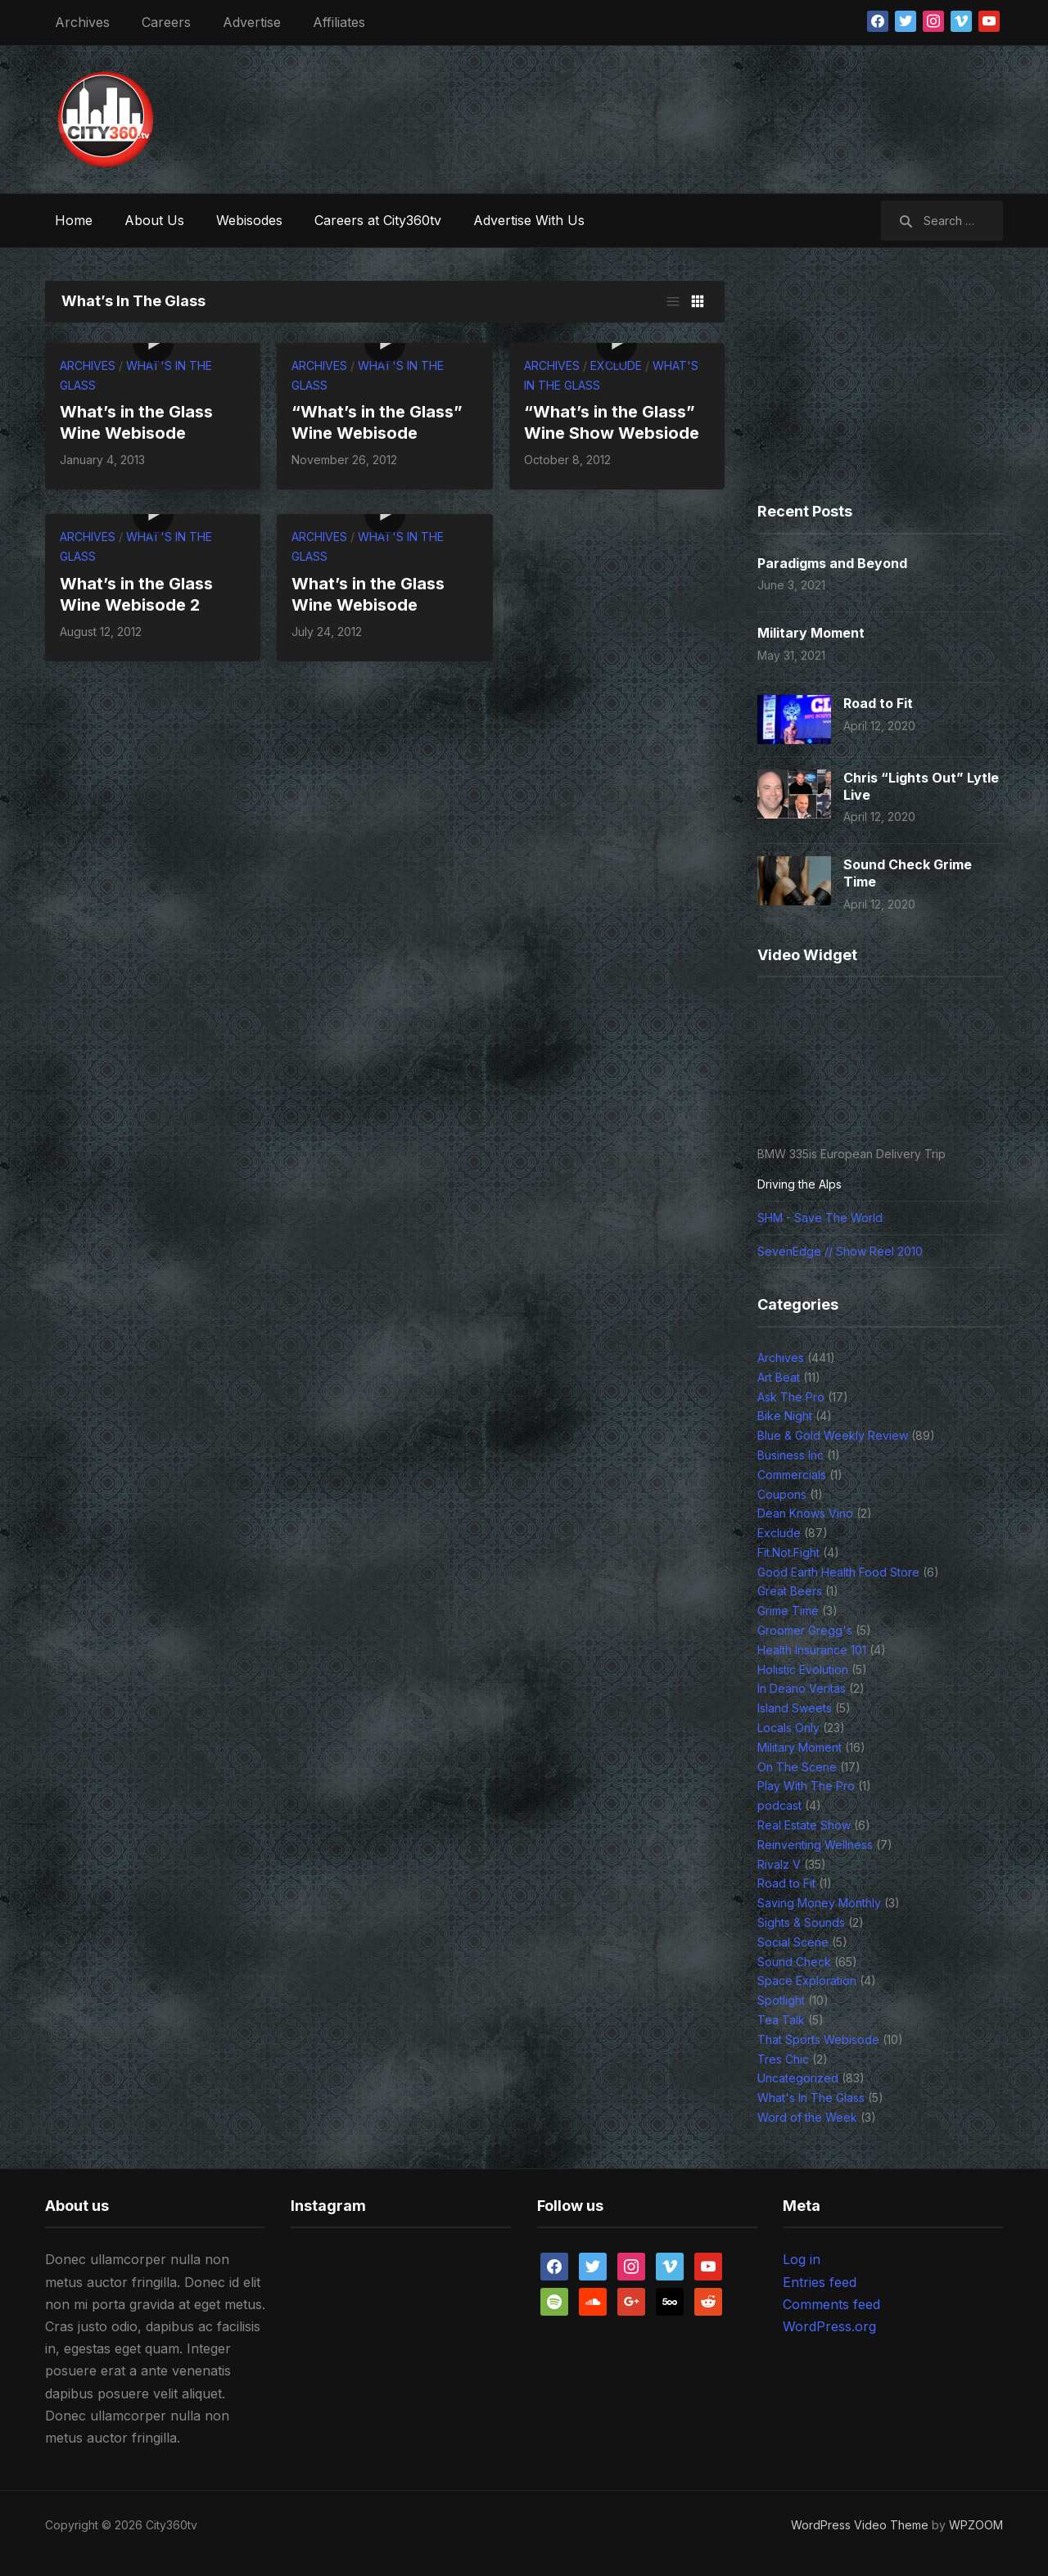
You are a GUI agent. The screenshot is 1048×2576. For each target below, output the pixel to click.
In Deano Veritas (801, 1688)
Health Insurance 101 (811, 1650)
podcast (779, 1805)
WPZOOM (976, 2525)
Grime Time (788, 1610)
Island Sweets (794, 1708)
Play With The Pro (806, 1786)
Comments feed (831, 2304)
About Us (154, 220)
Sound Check (794, 1962)
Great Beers (789, 1591)
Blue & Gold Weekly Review (832, 1435)
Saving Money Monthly (819, 1903)
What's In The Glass (811, 2098)
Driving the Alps (799, 1184)
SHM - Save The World (820, 1218)
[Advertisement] (705, 115)
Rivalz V (779, 1864)
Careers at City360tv (377, 220)
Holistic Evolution (802, 1669)
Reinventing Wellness (815, 1845)
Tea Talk (781, 2020)
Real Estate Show (804, 1825)
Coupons (781, 1494)
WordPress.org (829, 2326)
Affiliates (339, 22)
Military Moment (811, 633)
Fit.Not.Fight (788, 1552)
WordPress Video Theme (859, 2525)
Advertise (252, 22)
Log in (801, 2259)
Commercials (791, 1475)
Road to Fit (878, 703)
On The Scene (797, 1767)
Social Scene (793, 1942)
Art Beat (778, 1377)
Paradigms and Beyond (832, 563)
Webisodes (249, 220)
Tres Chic (783, 2059)
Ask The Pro (790, 1397)
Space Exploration (806, 1980)
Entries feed (819, 2282)
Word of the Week (807, 2117)
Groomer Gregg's (804, 1630)
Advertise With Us (529, 220)
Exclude (616, 365)
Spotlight (781, 2000)
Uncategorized (797, 2078)
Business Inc (790, 1455)
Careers (166, 22)
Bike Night (784, 1416)
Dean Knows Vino (805, 1513)
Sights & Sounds (801, 1922)
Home (74, 220)
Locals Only (788, 1728)
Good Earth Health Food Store (838, 1572)
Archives (82, 22)
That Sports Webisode (818, 2039)
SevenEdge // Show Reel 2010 (840, 1251)
